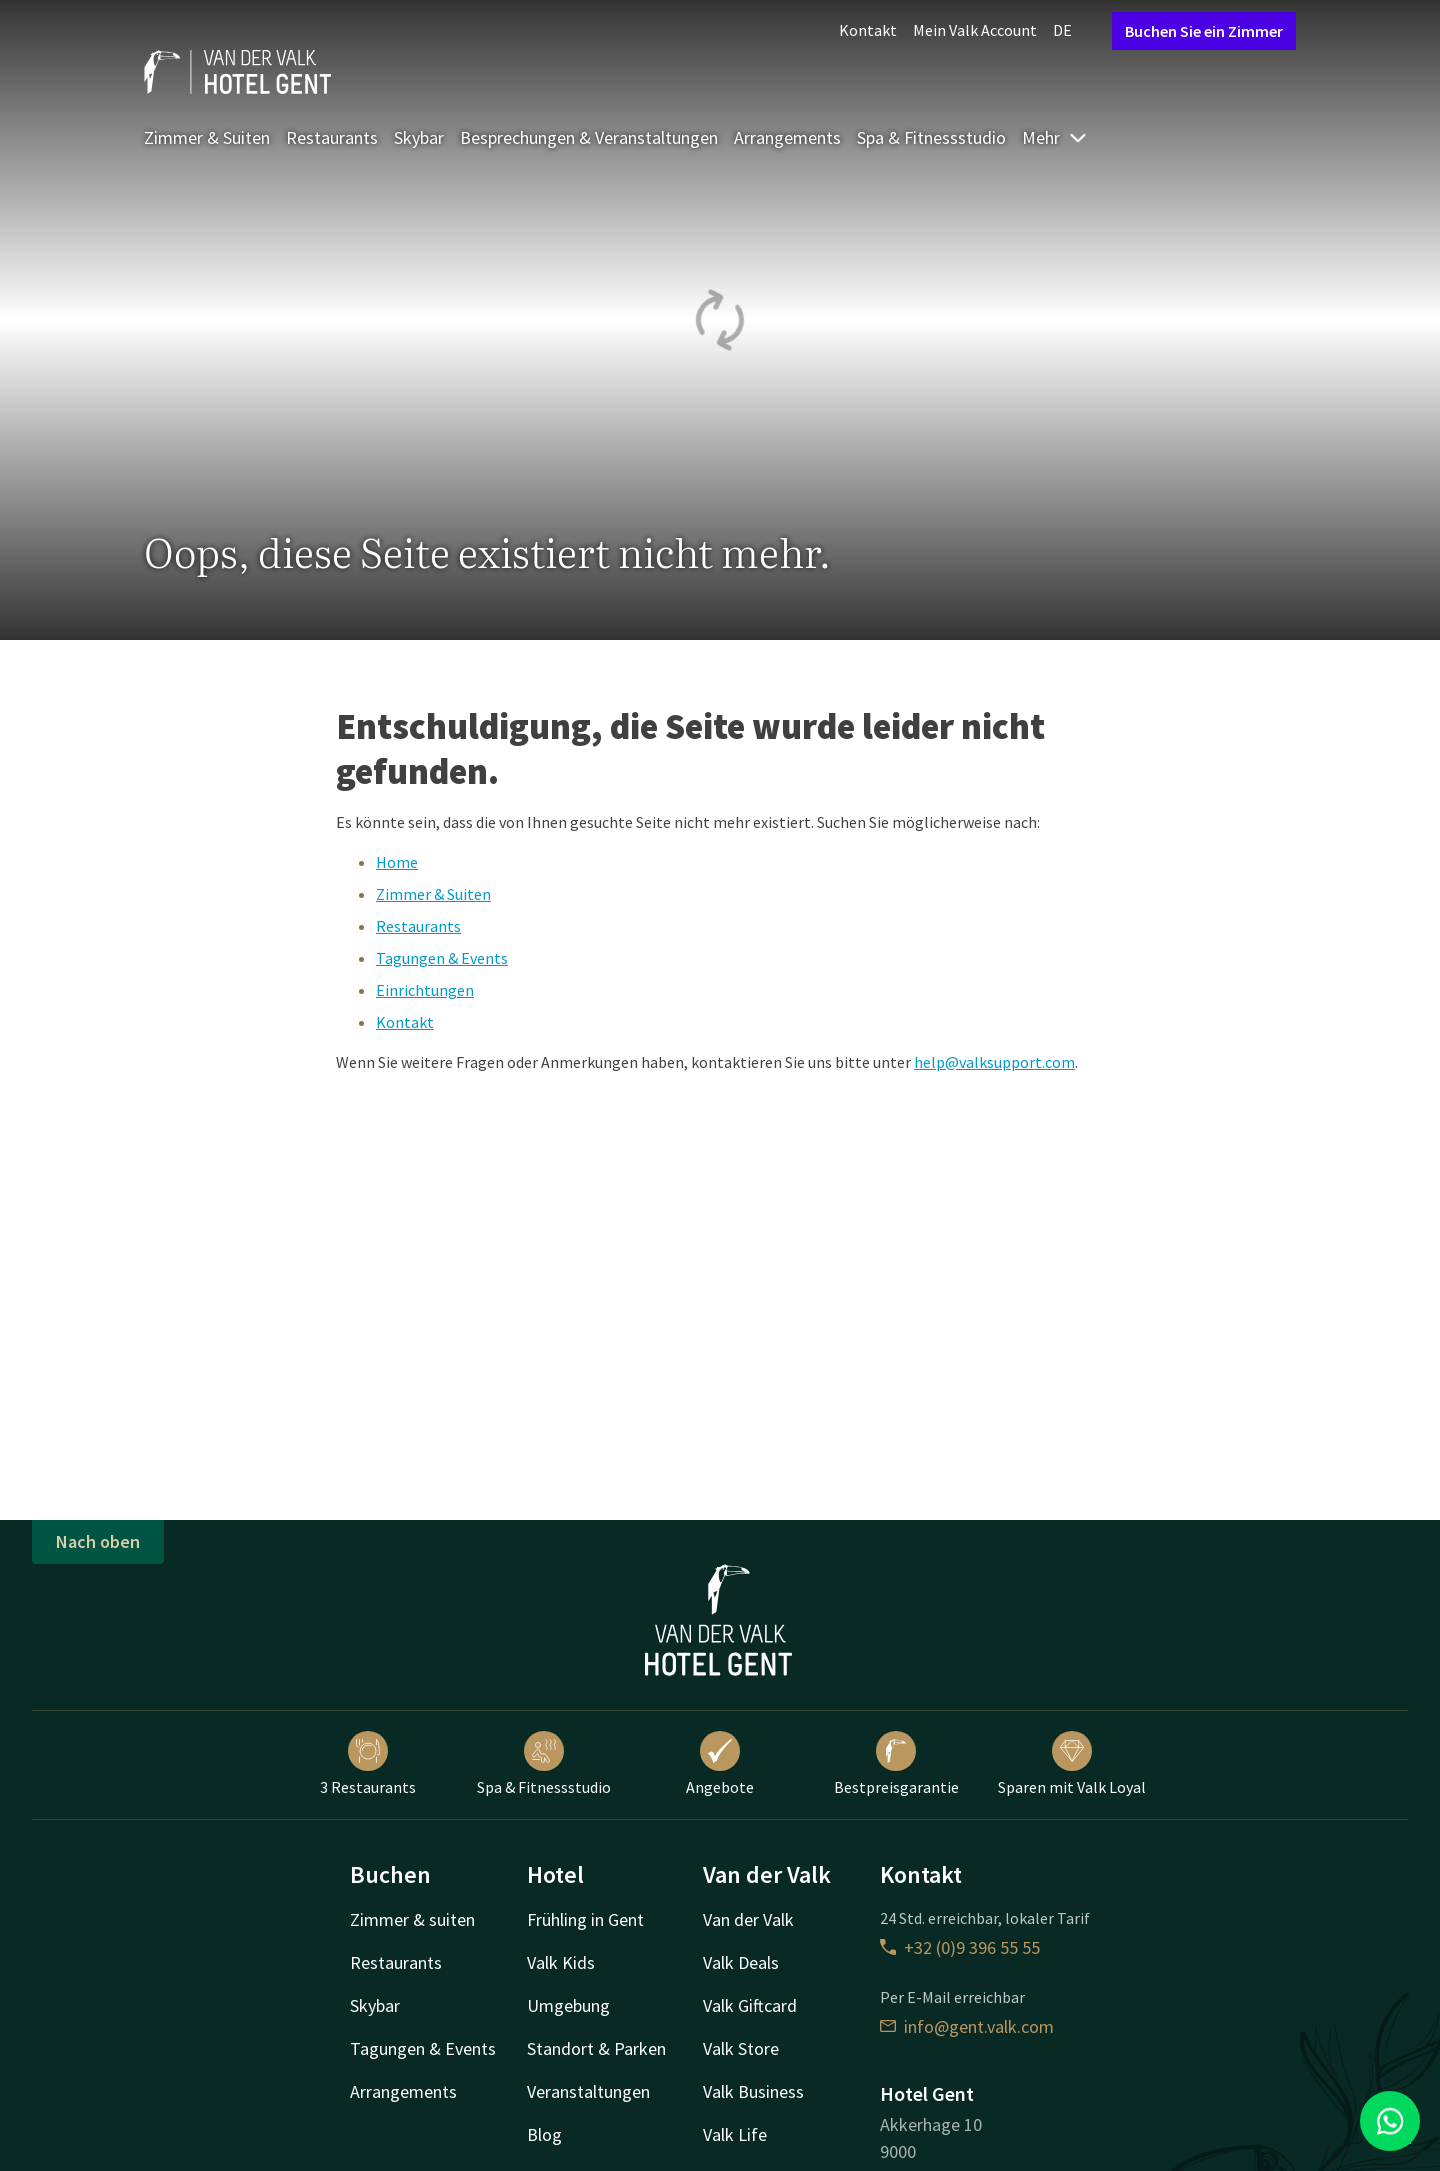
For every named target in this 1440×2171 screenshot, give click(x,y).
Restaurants (332, 137)
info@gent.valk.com (967, 2026)
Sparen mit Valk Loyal (1072, 1764)
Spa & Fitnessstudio (931, 137)
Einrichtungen (425, 990)
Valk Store (741, 2048)
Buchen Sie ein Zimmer (1204, 31)
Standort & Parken (596, 2048)
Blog (544, 2134)
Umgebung (568, 2005)
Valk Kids (561, 1962)
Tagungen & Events (442, 958)
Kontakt (868, 30)
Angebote (720, 1764)
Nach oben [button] (98, 1541)
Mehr (1055, 137)
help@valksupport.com (994, 1062)
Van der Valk (748, 1919)
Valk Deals (741, 1962)
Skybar (419, 137)
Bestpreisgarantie (896, 1764)
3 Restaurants (368, 1764)
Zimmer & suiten (412, 1919)
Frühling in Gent (585, 1919)
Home (397, 862)
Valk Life (735, 2134)
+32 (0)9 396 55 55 (960, 1947)
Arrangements (787, 137)
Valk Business (753, 2091)
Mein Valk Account (975, 30)
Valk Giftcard (750, 2005)
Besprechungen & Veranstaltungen (589, 137)
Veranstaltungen (588, 2091)
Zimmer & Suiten (207, 137)
